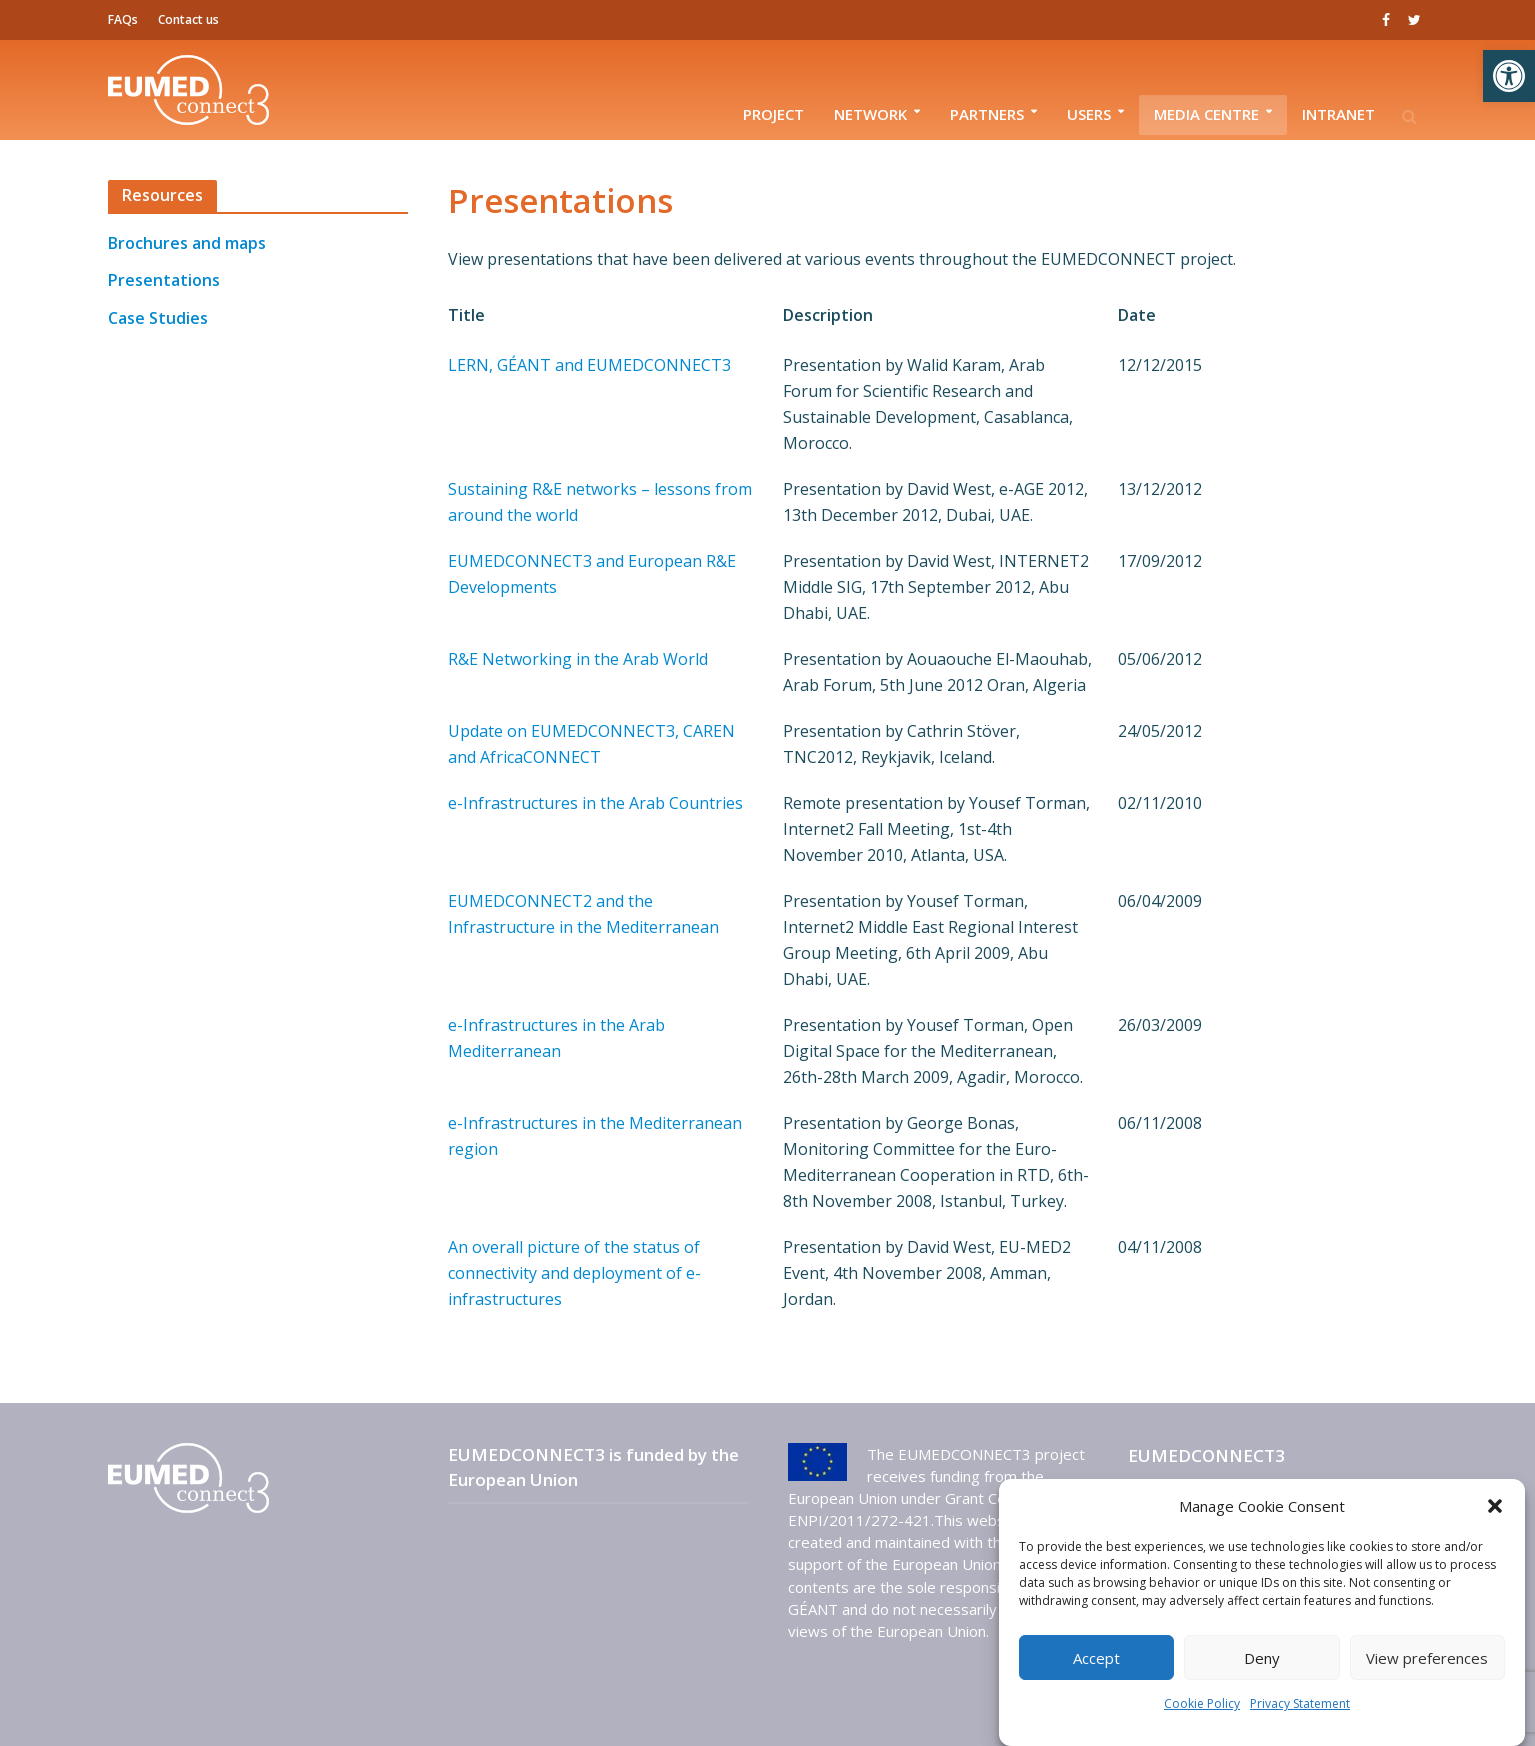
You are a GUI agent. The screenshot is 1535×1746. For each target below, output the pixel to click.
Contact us (188, 19)
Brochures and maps (187, 243)
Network (870, 114)
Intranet (1338, 114)
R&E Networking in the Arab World (578, 659)
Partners (987, 114)
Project (773, 114)
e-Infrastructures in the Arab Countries (595, 803)
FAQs (123, 19)
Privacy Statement (1300, 1703)
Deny (1262, 1658)
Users (1089, 114)
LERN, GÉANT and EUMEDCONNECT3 (589, 365)
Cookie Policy (1202, 1703)
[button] (1509, 76)
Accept (1096, 1658)
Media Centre (1206, 114)
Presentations (164, 280)
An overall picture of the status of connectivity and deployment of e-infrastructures (574, 1273)
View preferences (1427, 1658)
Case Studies (158, 318)
